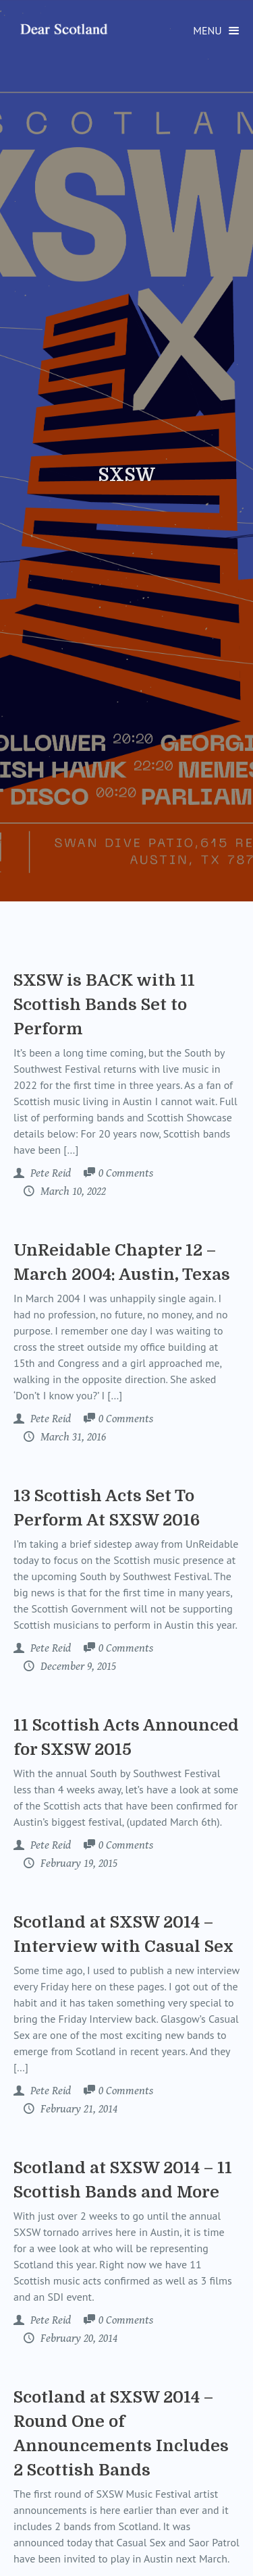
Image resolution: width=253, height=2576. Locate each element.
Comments (126, 1174)
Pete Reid (49, 1173)
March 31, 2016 (72, 1437)
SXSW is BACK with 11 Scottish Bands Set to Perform (104, 1004)
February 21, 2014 (77, 2109)
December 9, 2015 (77, 1666)
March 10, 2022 (72, 1191)
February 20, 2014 (77, 2338)
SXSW (126, 475)
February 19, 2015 (77, 1863)
